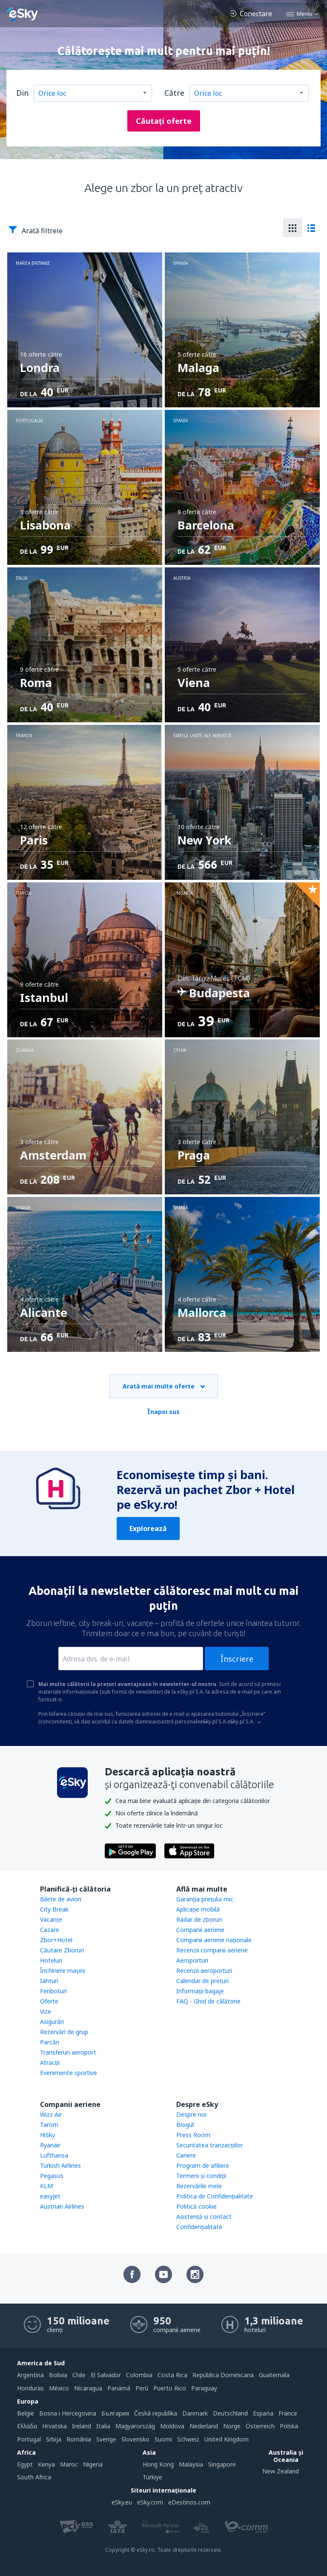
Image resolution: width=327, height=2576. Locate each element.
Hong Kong (158, 2464)
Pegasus (51, 2176)
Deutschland (230, 2413)
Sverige (106, 2439)
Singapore (222, 2464)
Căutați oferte (164, 121)
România (78, 2439)
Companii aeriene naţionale (214, 1940)
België (25, 2413)
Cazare (49, 1930)
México (59, 2388)
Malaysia (191, 2464)
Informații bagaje (200, 1991)
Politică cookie (196, 2206)
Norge (232, 2426)
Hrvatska (54, 2426)
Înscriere (237, 1659)
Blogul (185, 2125)
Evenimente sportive (68, 2073)
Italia (103, 2426)
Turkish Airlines (60, 2165)
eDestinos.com (189, 2502)
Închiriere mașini (62, 1970)
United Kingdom (226, 2439)
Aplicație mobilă (198, 1909)
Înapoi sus (163, 1412)
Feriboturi (53, 1991)
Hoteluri (51, 1960)
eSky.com (150, 2502)
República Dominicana (223, 2375)
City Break (54, 1909)
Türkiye (152, 2477)
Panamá (118, 2388)
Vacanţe (51, 1919)
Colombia (139, 2375)
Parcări (49, 2042)
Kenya (46, 2464)
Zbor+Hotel (56, 1940)
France (287, 2413)
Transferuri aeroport (68, 2052)
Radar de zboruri (199, 1919)
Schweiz (188, 2439)
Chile (79, 2375)
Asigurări (52, 2022)
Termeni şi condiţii (201, 2176)
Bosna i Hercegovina (67, 2413)
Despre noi (191, 2114)
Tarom (49, 2125)
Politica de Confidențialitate (214, 2196)
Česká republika (155, 2413)
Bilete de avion (60, 1899)
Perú (141, 2388)
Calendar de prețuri (202, 1981)
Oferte (49, 2001)
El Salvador (106, 2375)
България (115, 2413)
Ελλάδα (27, 2426)
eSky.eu (122, 2502)
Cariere (186, 2155)
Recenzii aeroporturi (204, 1970)
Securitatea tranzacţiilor (209, 2145)
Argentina (30, 2375)
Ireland (81, 2426)
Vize (45, 2011)
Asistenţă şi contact (204, 2216)
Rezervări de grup (64, 2032)
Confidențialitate (199, 2227)
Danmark (195, 2413)
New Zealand (280, 2471)
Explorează (148, 1528)
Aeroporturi (192, 1960)
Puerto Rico (169, 2388)
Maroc (69, 2464)
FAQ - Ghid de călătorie (208, 2001)
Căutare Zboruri (62, 1950)
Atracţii (50, 2062)
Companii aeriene (200, 1930)
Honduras (30, 2388)
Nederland (203, 2426)
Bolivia (58, 2375)
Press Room (193, 2135)
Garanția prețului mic (204, 1899)
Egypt (25, 2464)
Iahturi (49, 1981)
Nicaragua (88, 2388)
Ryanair (50, 2145)
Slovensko (135, 2439)
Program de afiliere (202, 2165)
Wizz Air (51, 2114)
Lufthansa (54, 2155)
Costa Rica (172, 2375)
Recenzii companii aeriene (212, 1950)
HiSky (47, 2135)
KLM (46, 2186)
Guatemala (274, 2375)
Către (174, 93)
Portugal (29, 2439)
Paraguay (204, 2388)
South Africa (34, 2477)
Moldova (172, 2426)
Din (22, 93)
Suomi (163, 2439)
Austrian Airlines (62, 2206)
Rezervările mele (199, 2186)
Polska (289, 2426)
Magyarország (135, 2426)
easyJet (50, 2196)
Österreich (260, 2426)
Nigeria (93, 2464)
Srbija (53, 2439)
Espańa (263, 2413)
